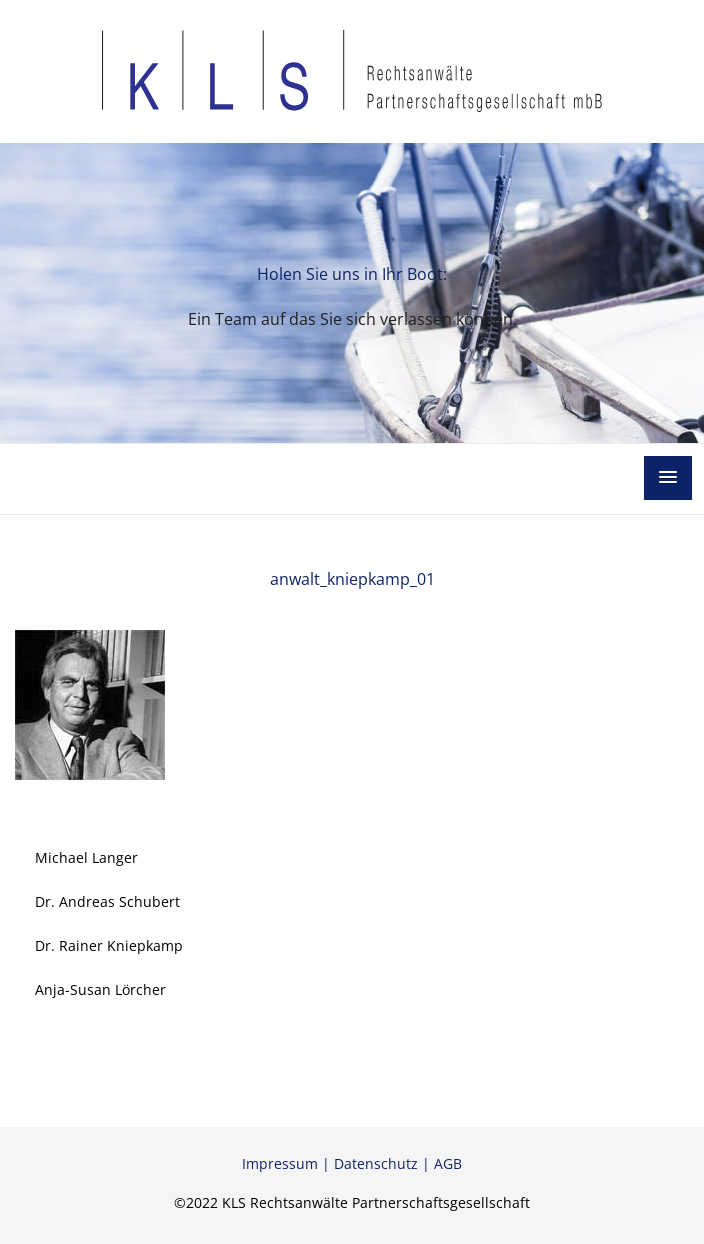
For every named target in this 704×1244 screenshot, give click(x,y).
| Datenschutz (368, 1163)
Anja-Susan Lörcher (100, 989)
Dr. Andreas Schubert (107, 901)
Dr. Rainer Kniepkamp (109, 945)
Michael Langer (86, 857)
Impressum (280, 1163)
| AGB (440, 1163)
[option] (352, 293)
